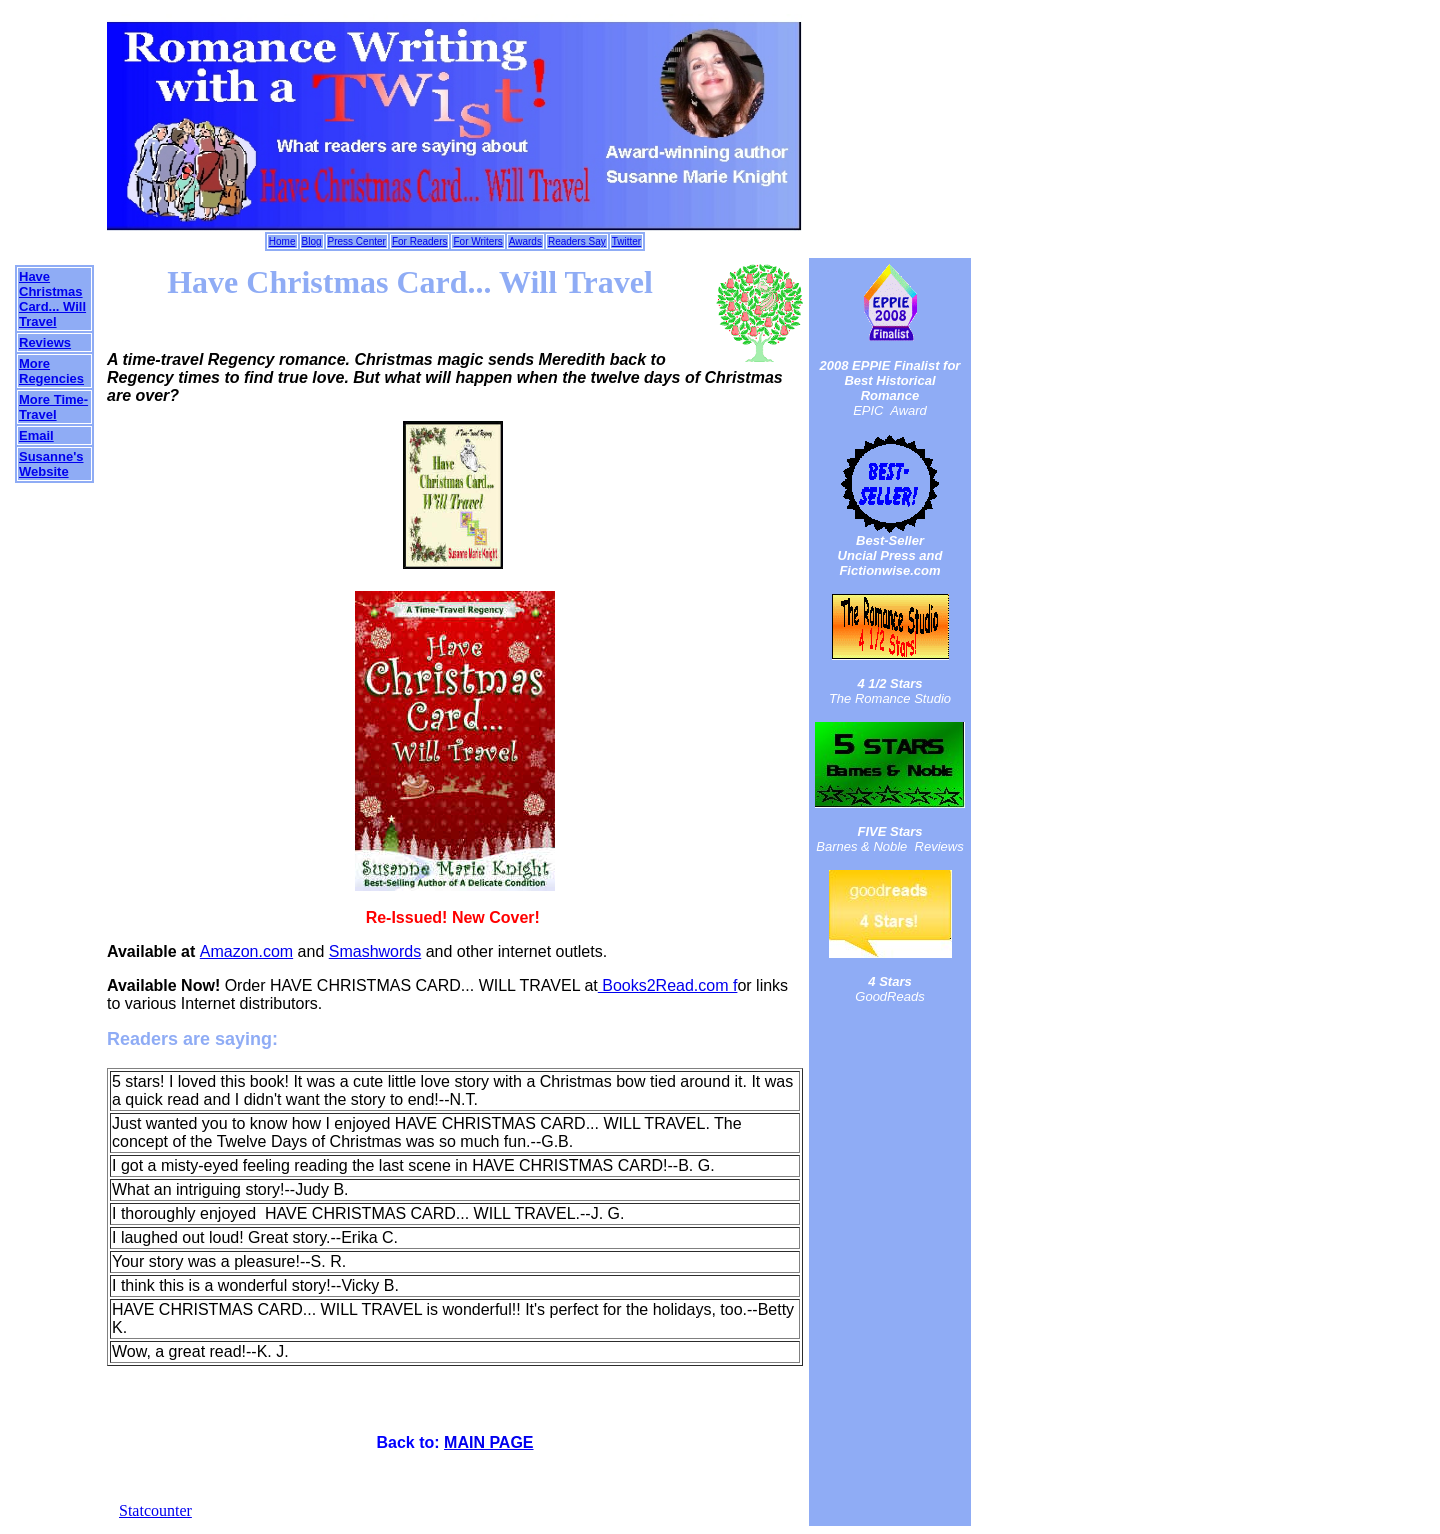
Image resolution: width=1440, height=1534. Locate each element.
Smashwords (375, 951)
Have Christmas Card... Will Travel (52, 299)
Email (36, 435)
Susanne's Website (51, 464)
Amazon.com (246, 951)
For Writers (477, 241)
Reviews (45, 342)
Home (282, 241)
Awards (525, 241)
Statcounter (155, 1510)
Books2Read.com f (668, 985)
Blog (312, 241)
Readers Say (577, 241)
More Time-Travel (53, 407)
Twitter (626, 241)
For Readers (420, 241)
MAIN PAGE (488, 1442)
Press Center (357, 241)
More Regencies (51, 371)
